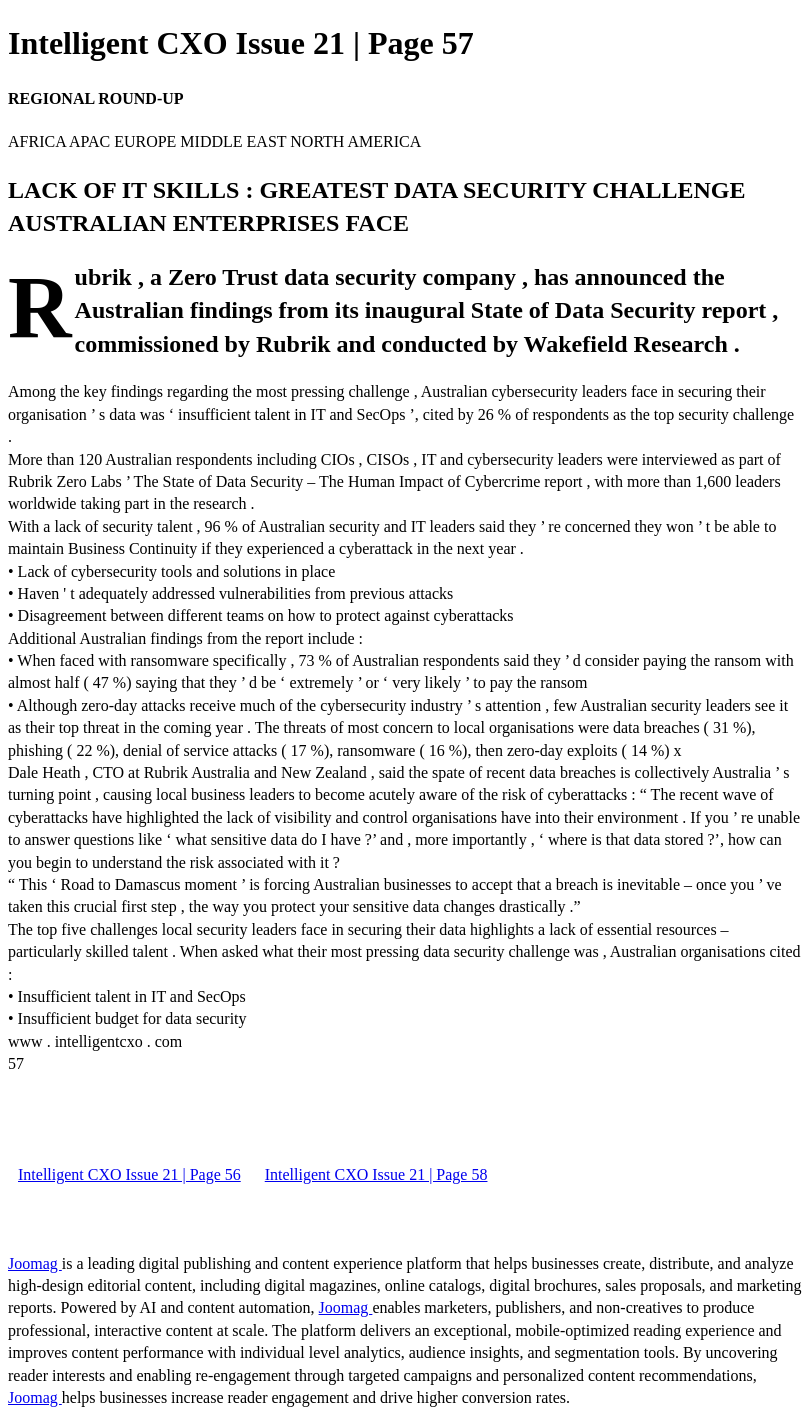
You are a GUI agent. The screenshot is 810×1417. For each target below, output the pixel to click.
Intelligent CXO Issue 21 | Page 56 (129, 1174)
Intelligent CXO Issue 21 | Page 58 (376, 1174)
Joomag (35, 1263)
